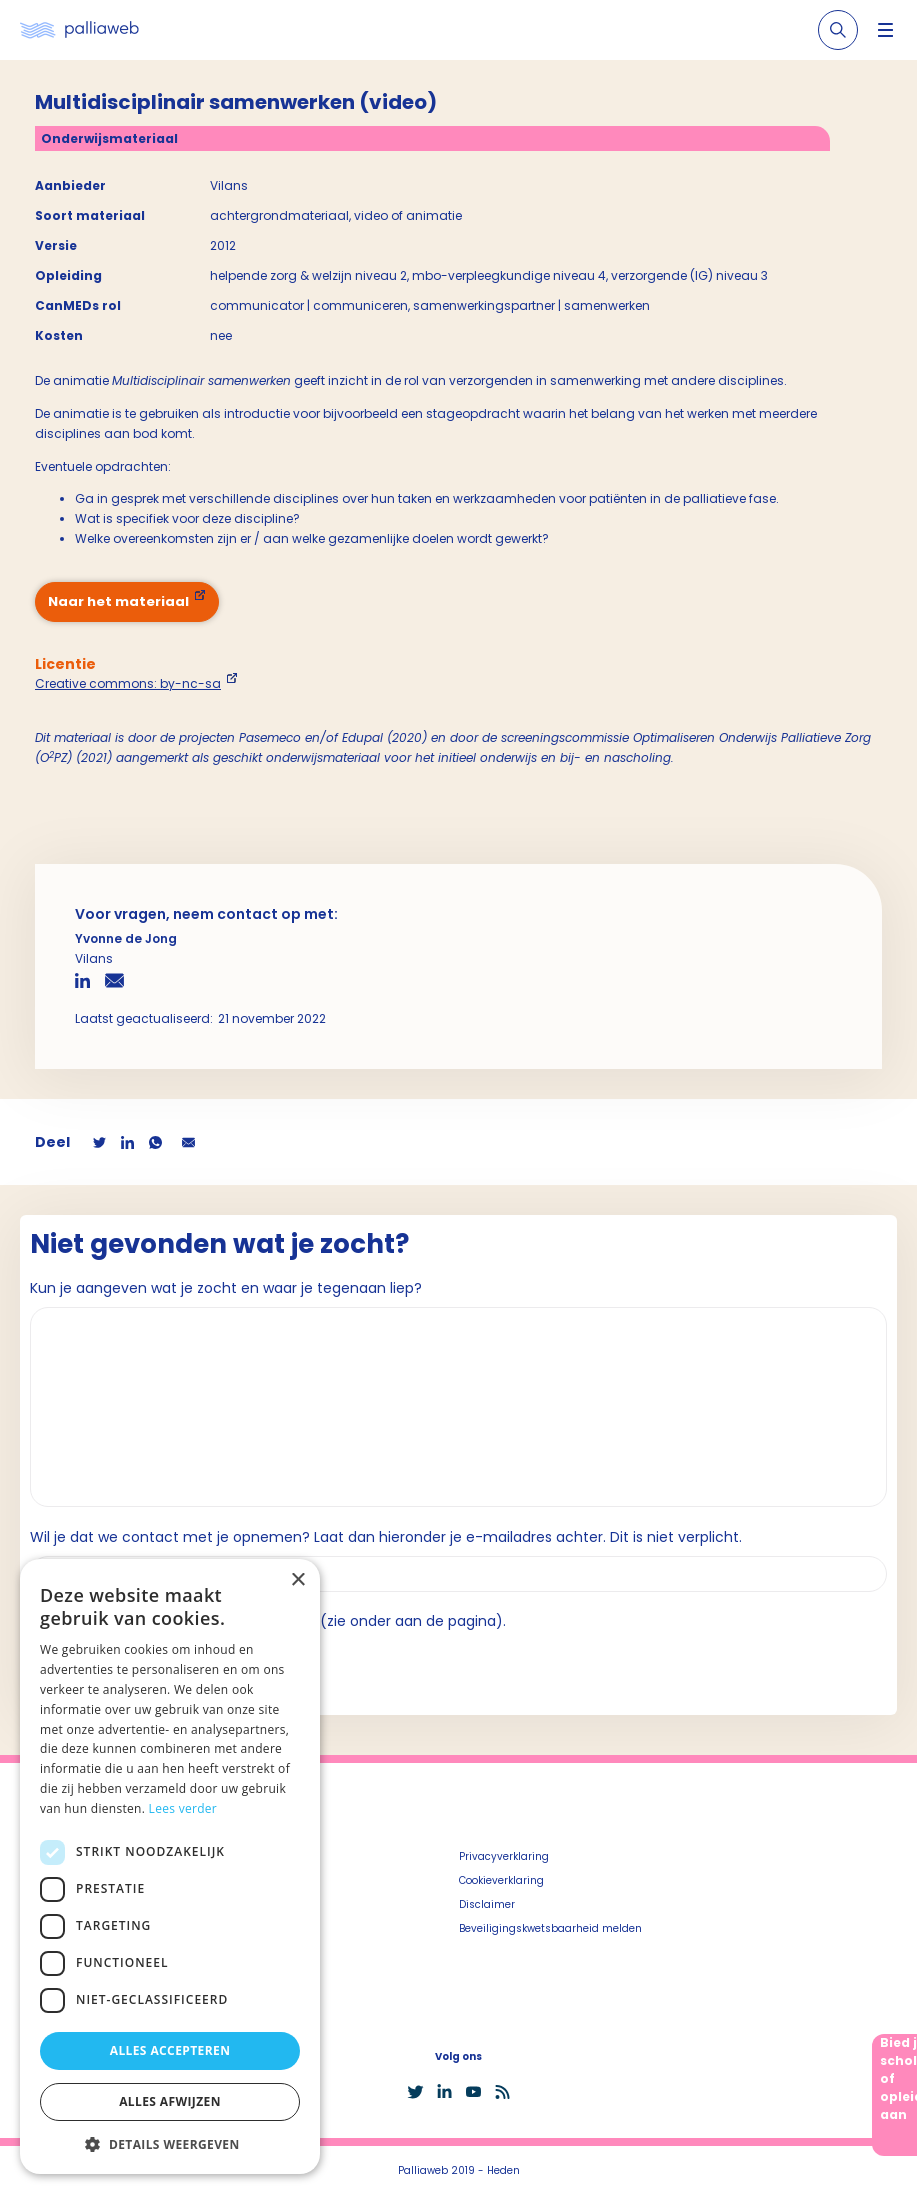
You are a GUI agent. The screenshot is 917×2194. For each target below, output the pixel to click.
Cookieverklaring (501, 1880)
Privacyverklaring (504, 1856)
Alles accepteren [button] (170, 2050)
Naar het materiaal (118, 601)
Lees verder (183, 1808)
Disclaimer (487, 1904)
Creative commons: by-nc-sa (128, 683)
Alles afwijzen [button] (170, 2101)
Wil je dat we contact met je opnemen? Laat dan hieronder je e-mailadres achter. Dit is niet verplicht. (386, 1537)
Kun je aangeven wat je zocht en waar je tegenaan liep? (226, 1288)
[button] (170, 2144)
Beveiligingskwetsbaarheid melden (550, 1928)
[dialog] (170, 1866)
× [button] (297, 1580)
